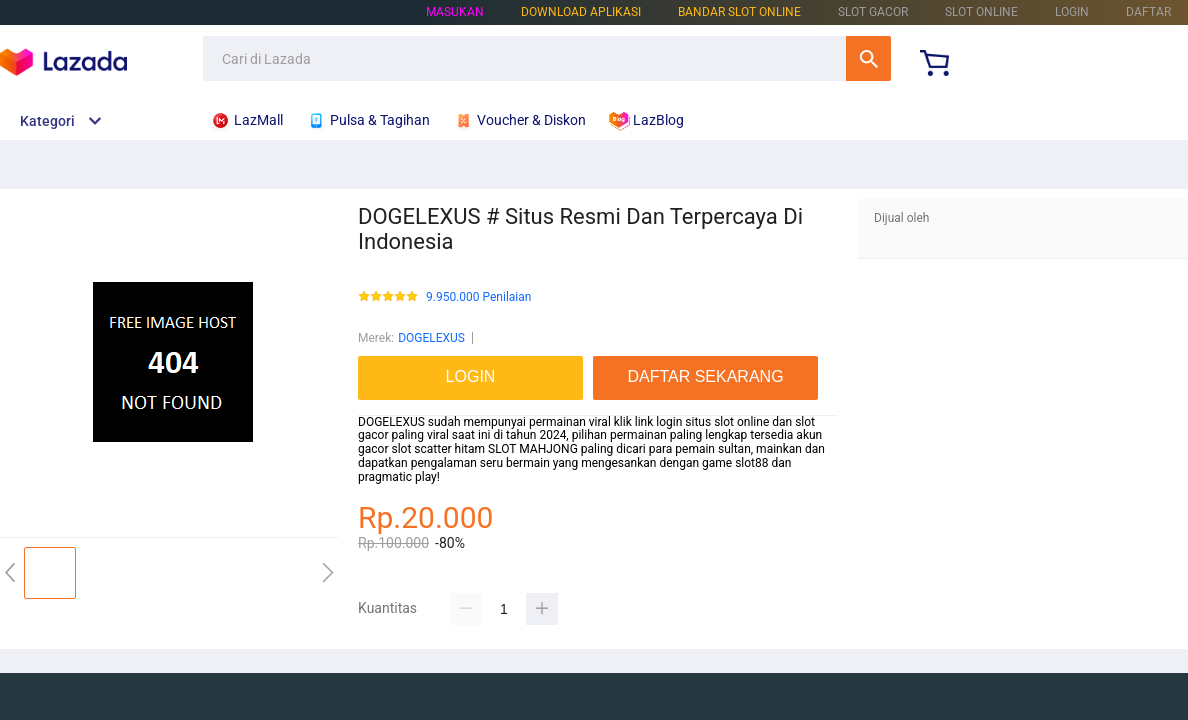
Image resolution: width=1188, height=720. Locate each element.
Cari (868, 58)
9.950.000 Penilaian (478, 297)
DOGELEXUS (431, 338)
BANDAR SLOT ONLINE (739, 12)
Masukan (455, 12)
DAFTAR (1148, 12)
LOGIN (1072, 12)
